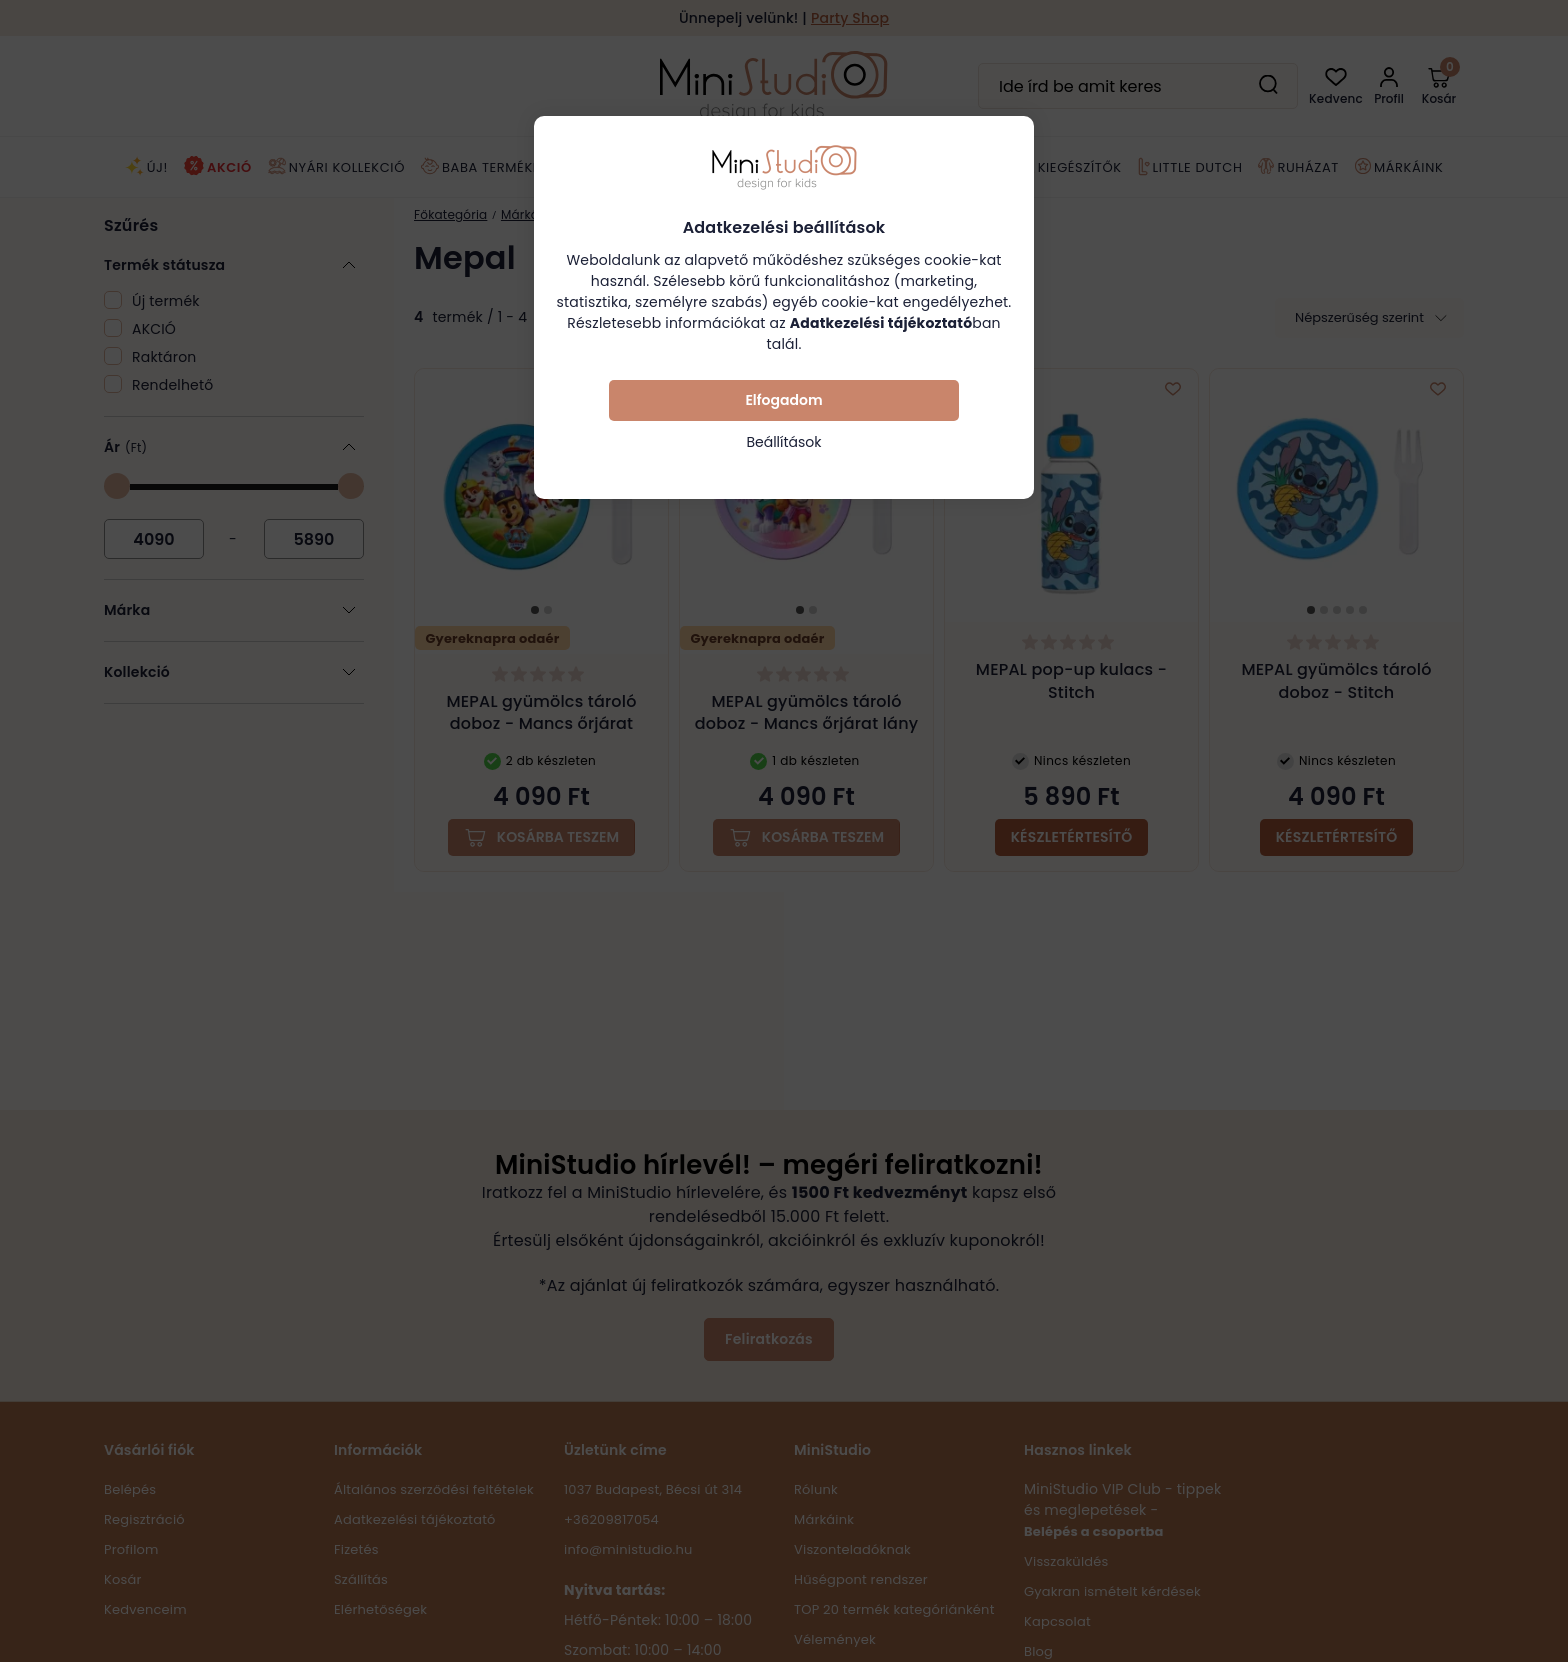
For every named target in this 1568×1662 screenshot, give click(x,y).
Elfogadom (783, 400)
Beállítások (783, 442)
